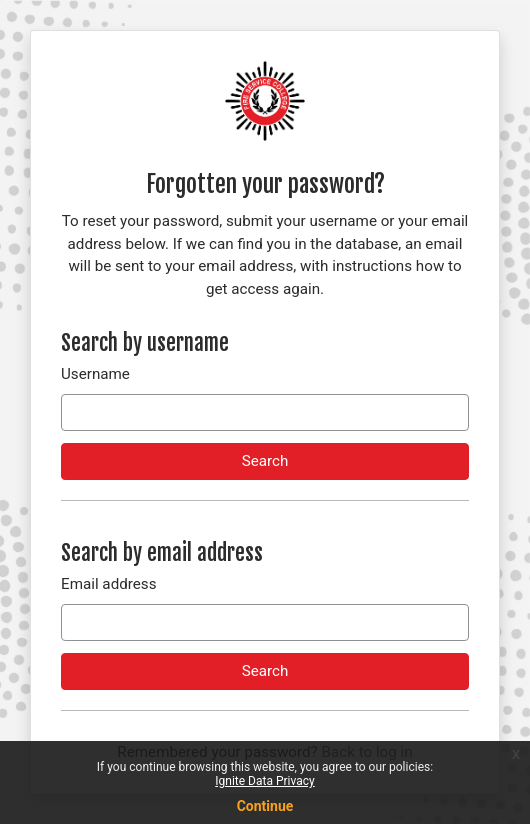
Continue (265, 806)
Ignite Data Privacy (264, 781)
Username (95, 374)
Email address (109, 584)
